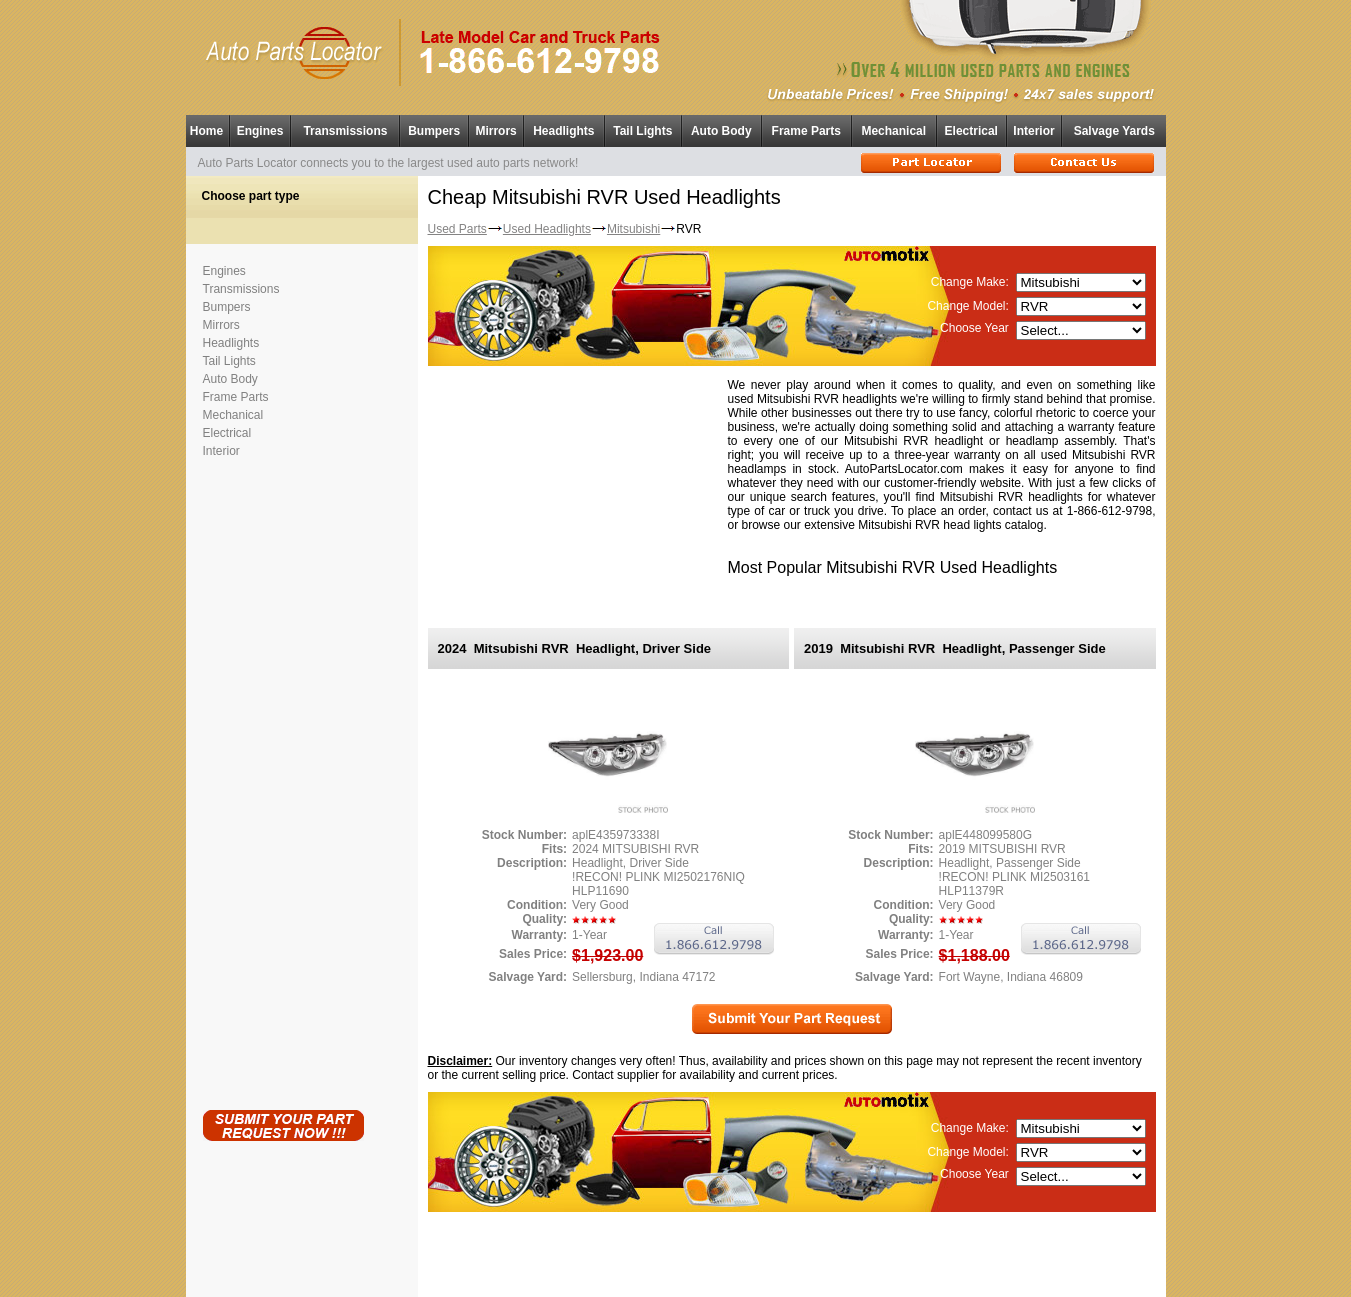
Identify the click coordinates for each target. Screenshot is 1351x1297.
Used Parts (457, 229)
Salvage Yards (1114, 131)
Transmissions (345, 131)
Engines (260, 131)
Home (206, 131)
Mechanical (893, 131)
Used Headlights (547, 229)
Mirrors (495, 131)
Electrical (971, 131)
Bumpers (434, 131)
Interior (1033, 131)
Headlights (563, 131)
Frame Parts (806, 131)
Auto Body (721, 131)
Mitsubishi (633, 229)
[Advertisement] (283, 780)
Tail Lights (642, 131)
